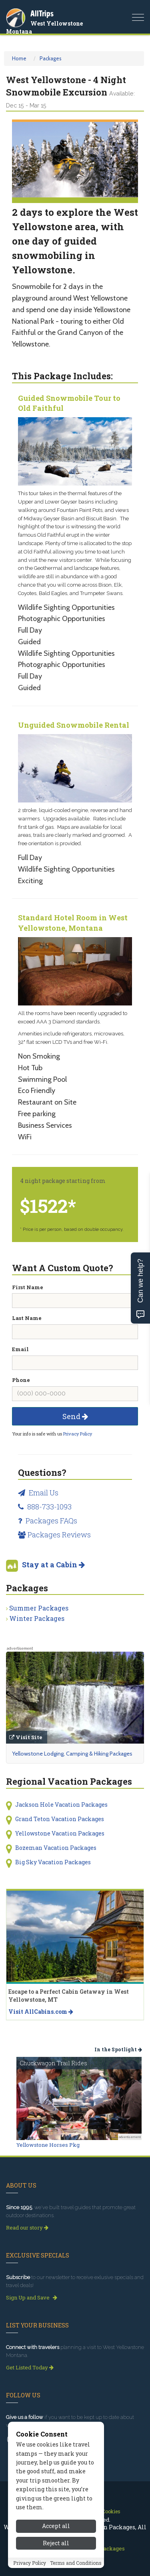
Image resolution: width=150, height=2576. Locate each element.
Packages (51, 58)
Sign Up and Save (31, 2297)
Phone (21, 1380)
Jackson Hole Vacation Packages (61, 1804)
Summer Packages (38, 1608)
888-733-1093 (45, 1506)
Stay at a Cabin (53, 1564)
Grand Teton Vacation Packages (59, 1819)
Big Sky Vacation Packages (53, 1862)
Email (20, 1349)
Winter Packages (36, 1618)
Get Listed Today (30, 2367)
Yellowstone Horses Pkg (48, 2144)
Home (19, 58)
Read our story (27, 2227)
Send (75, 1416)
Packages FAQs (47, 1520)
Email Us (38, 1492)
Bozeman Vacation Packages (55, 1847)
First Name (27, 1287)
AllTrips (42, 13)
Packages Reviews (54, 1534)
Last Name (27, 1318)
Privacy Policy (77, 1434)
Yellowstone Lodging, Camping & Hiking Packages (72, 1753)
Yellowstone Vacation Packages (59, 1833)
